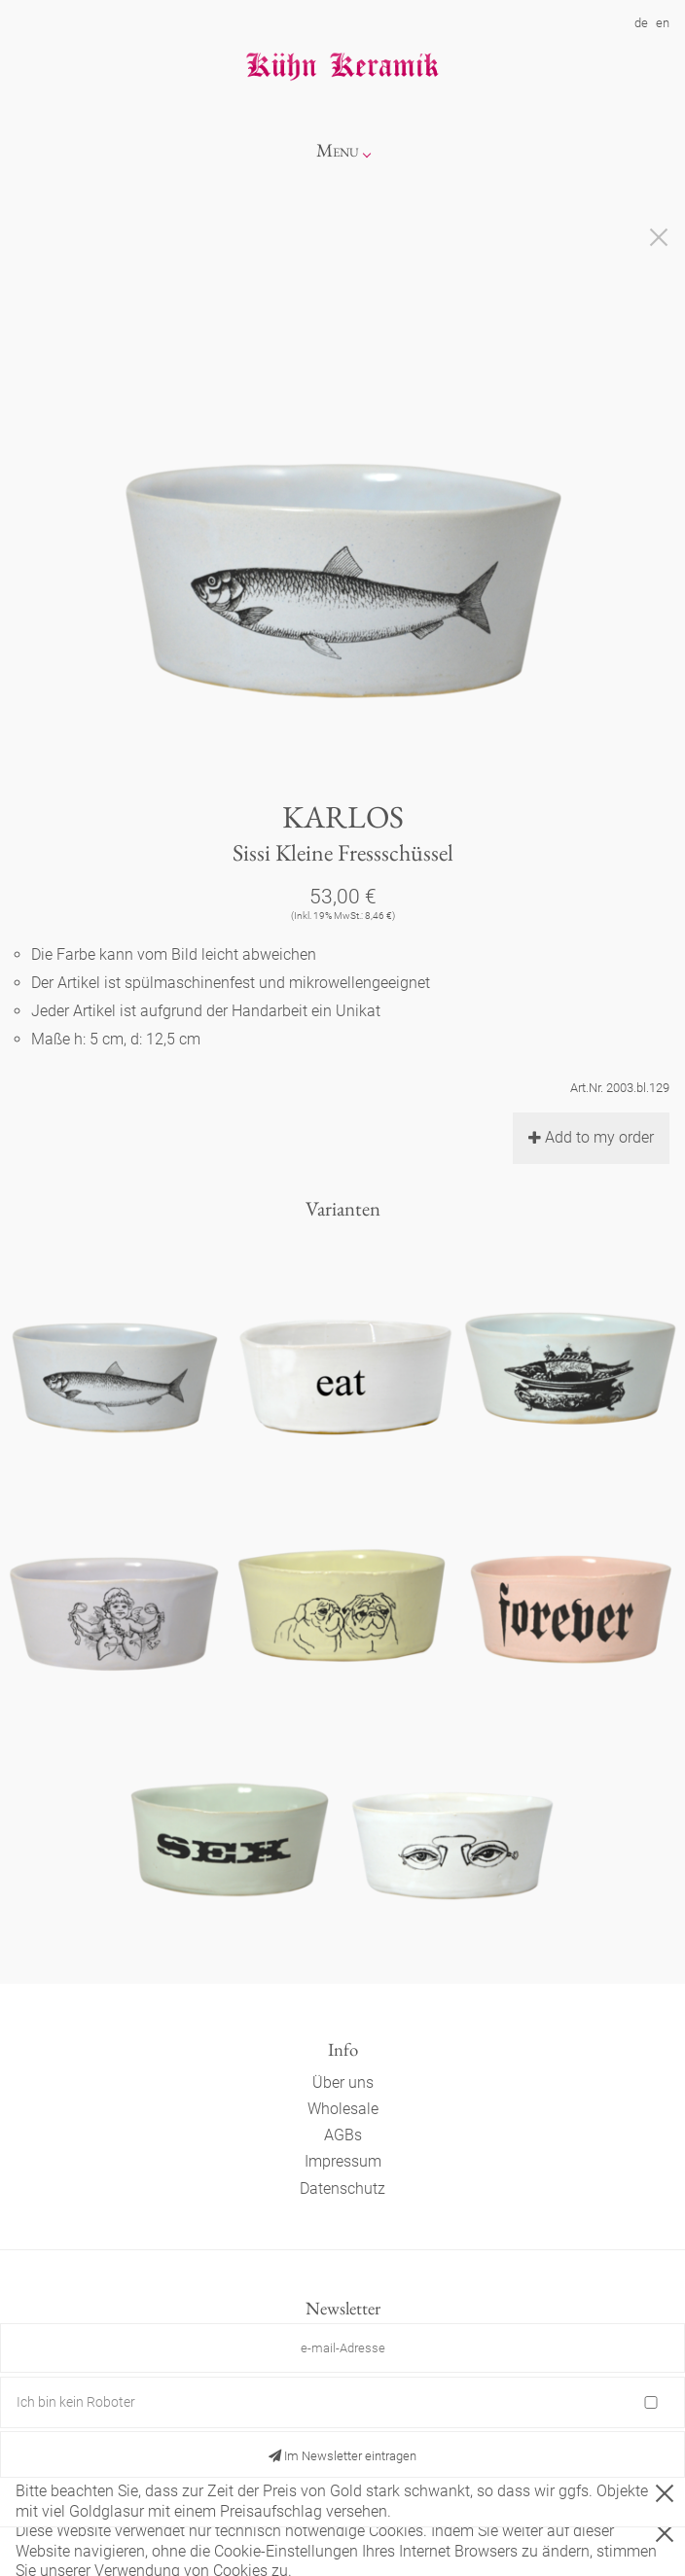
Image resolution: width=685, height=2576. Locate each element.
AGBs (343, 2135)
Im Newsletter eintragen (342, 2456)
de (641, 23)
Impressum (343, 2161)
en (662, 23)
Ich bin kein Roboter (76, 2402)
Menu (337, 150)
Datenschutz (342, 2188)
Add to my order (591, 1137)
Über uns (343, 2082)
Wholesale (343, 2109)
